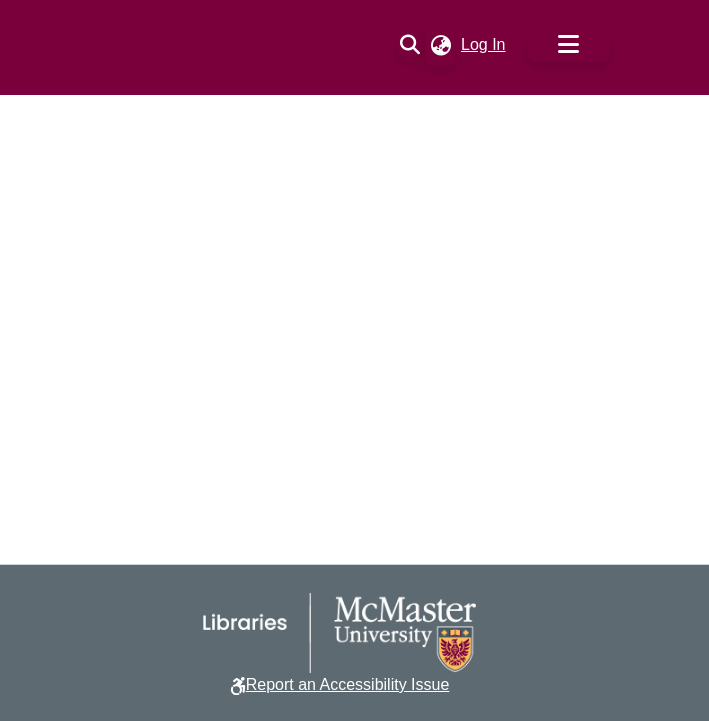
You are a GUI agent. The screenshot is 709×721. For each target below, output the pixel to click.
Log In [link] (484, 44)
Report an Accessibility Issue (348, 684)
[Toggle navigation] (569, 45)
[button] (409, 45)
